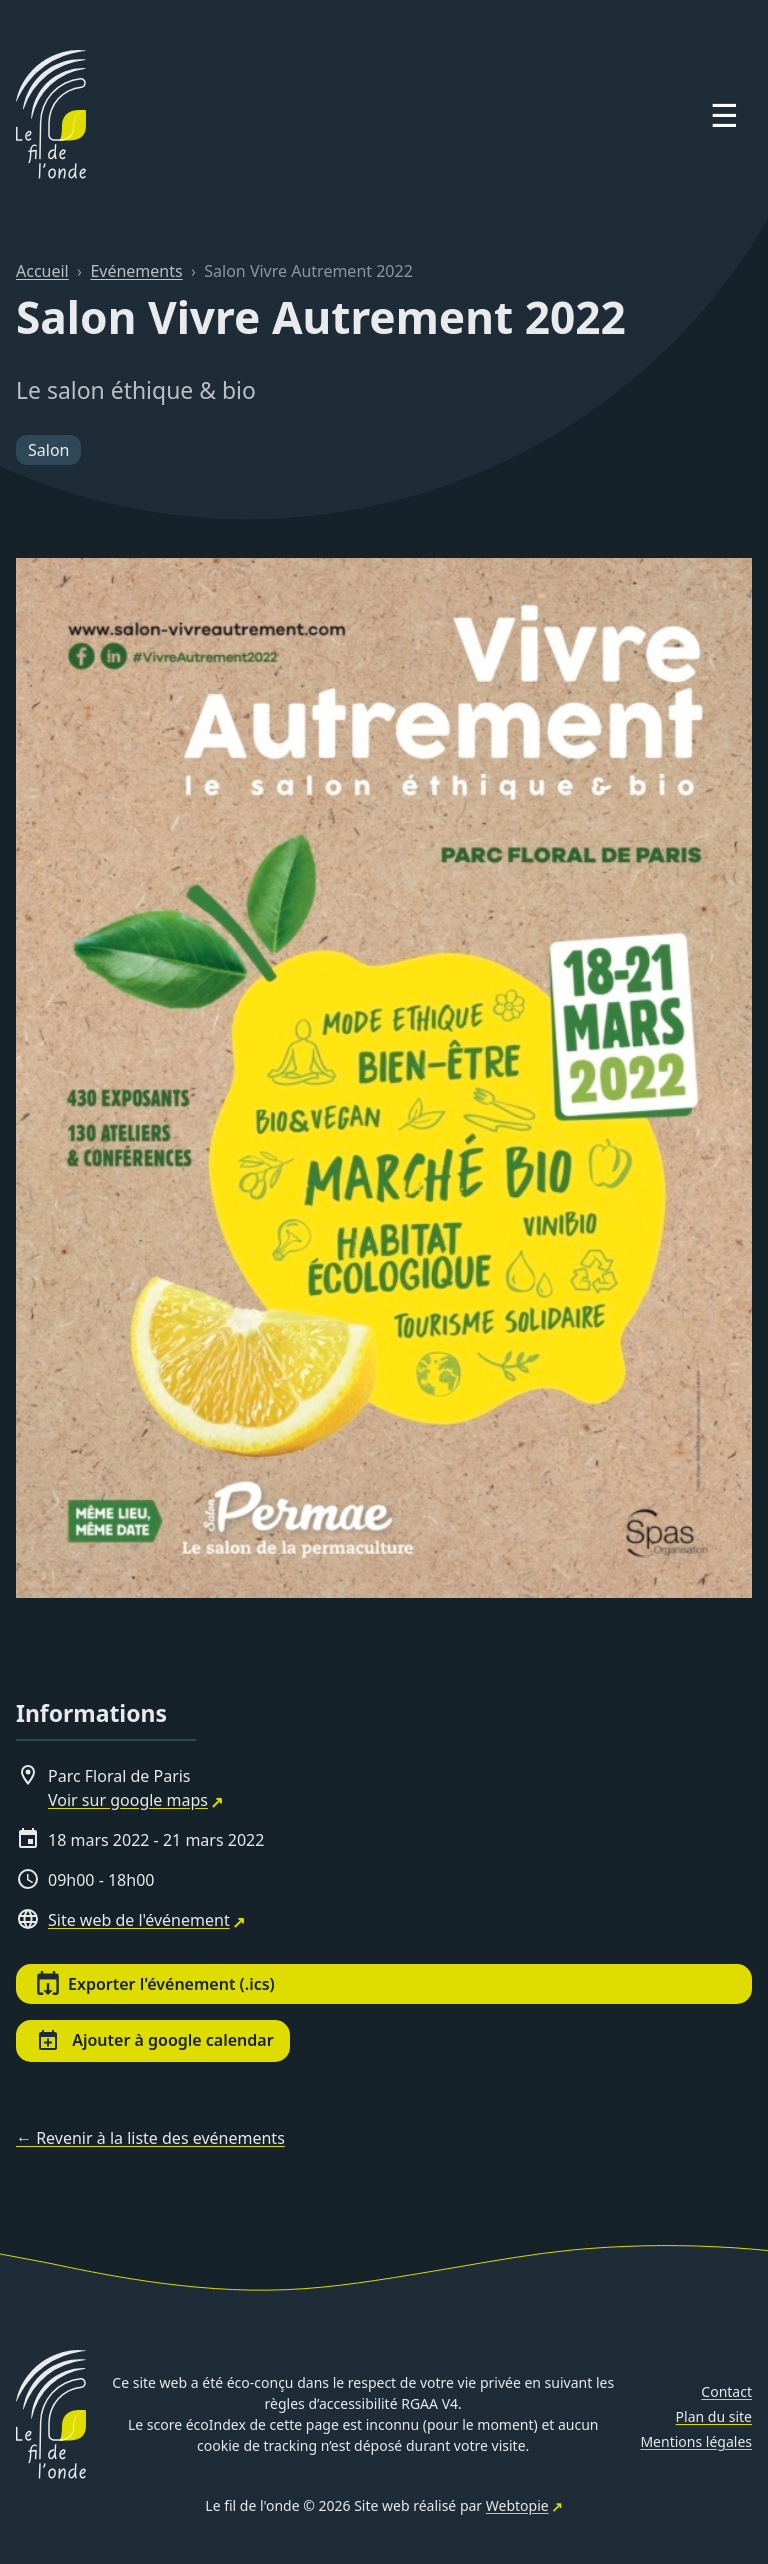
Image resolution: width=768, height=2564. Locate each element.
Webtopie (517, 2505)
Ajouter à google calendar (155, 2041)
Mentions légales (696, 2441)
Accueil (42, 271)
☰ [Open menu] (724, 114)
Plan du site (714, 2416)
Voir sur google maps (128, 1800)
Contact (726, 2391)
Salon (48, 450)
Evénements (136, 271)
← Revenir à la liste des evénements (150, 2138)
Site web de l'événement (139, 1920)
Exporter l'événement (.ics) (155, 1983)
